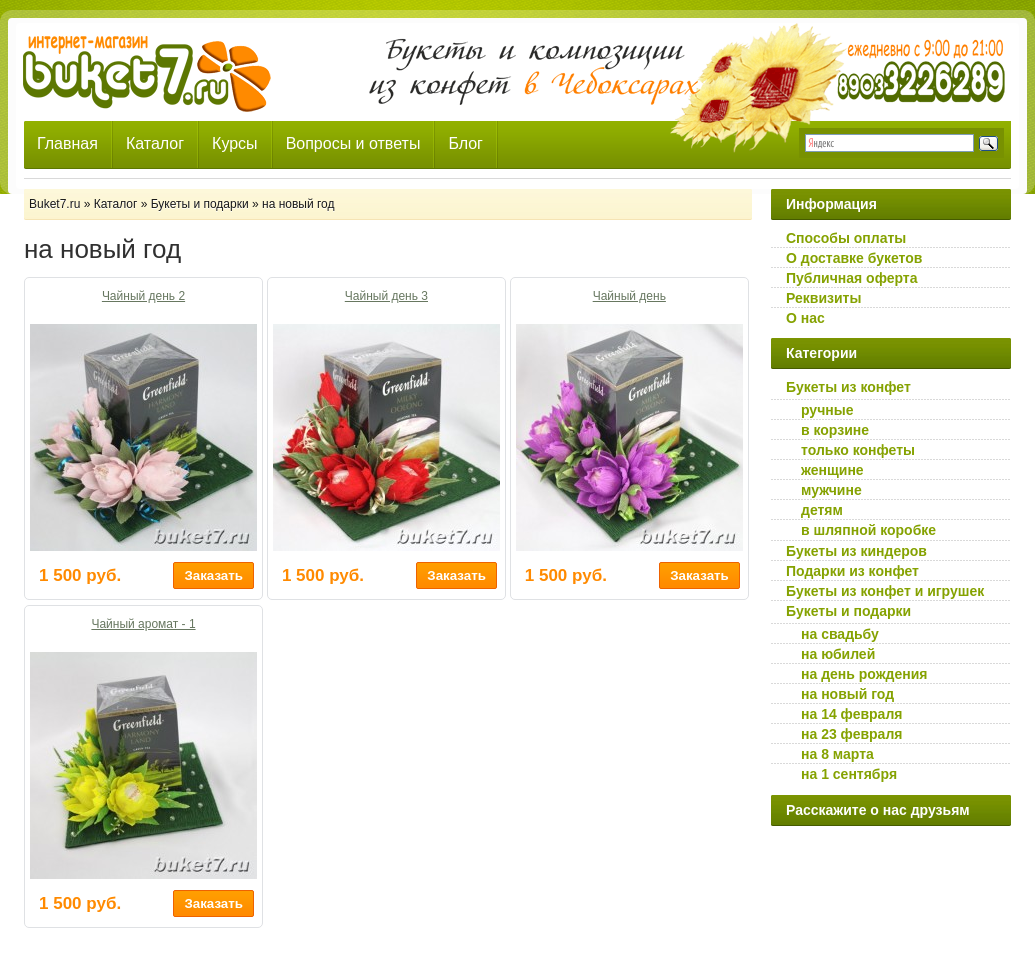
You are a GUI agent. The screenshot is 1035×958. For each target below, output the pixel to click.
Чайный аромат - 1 (143, 624)
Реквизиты (823, 298)
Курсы (235, 143)
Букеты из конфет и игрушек (885, 591)
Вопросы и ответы (353, 143)
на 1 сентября (849, 774)
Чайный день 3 (386, 296)
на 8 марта (837, 754)
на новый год (847, 694)
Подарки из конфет (852, 571)
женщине (832, 470)
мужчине (831, 490)
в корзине (835, 430)
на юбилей (838, 654)
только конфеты (858, 450)
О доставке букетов (854, 258)
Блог (465, 143)
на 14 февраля (851, 714)
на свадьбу (840, 634)
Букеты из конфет (848, 387)
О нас (805, 318)
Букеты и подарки (848, 611)
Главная (67, 143)
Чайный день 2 (143, 296)
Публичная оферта (852, 278)
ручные (827, 410)
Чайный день (629, 296)
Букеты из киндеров (856, 551)
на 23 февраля (851, 734)
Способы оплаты (846, 238)
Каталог (155, 143)
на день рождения (864, 674)
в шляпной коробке (868, 530)
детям (822, 510)
